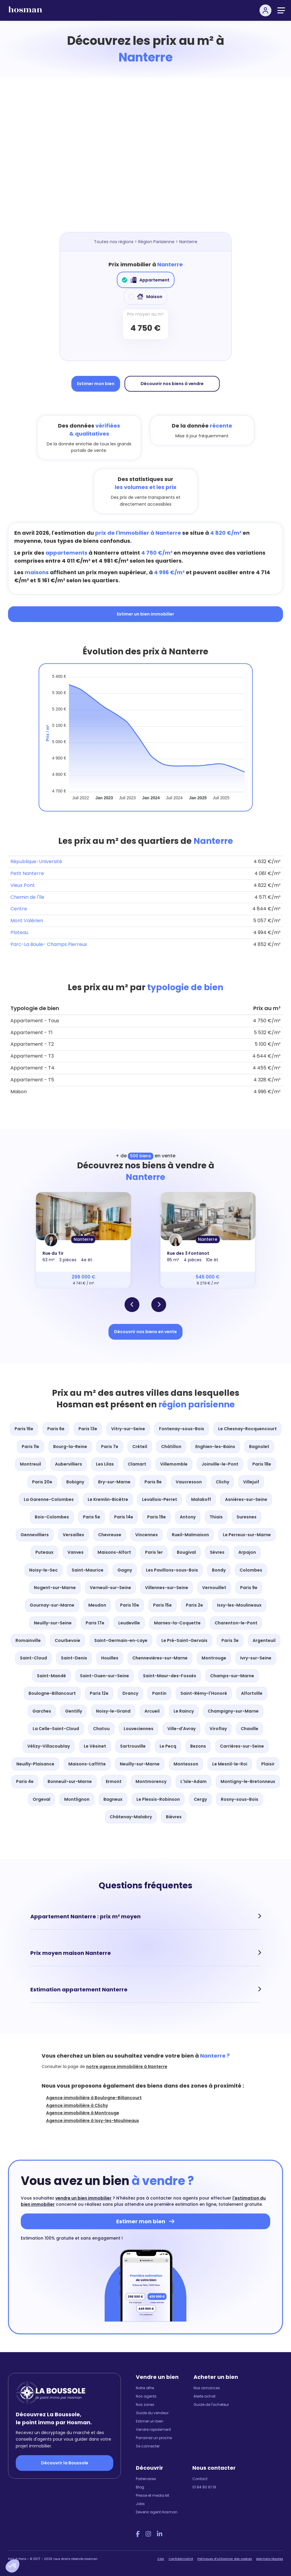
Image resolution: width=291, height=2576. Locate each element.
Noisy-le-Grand (113, 1711)
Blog (140, 2487)
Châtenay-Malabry (131, 1817)
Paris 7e (109, 1447)
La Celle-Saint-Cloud (56, 1729)
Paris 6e (56, 1429)
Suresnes (247, 1517)
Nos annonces (207, 2387)
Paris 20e (42, 1482)
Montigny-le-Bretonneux (248, 1781)
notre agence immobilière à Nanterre (126, 2066)
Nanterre (83, 1239)
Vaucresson (189, 1482)
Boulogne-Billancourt (52, 1693)
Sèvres (217, 1552)
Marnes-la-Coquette (177, 1623)
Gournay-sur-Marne (52, 1605)
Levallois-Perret (159, 1499)
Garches (41, 1711)
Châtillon (171, 1447)
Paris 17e (95, 1623)
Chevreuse (109, 1535)
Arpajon (247, 1552)
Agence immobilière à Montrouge (82, 2113)
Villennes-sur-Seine (166, 1588)
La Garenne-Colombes (49, 1499)
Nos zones (145, 2404)
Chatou (101, 1729)
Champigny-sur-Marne (233, 1711)
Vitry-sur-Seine (128, 1429)
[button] (12, 2566)
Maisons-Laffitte (87, 1764)
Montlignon (76, 1799)
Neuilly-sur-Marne (140, 1764)
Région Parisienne (156, 242)
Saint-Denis (74, 1658)
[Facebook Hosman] (138, 2534)
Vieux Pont (22, 885)
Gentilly (73, 1711)
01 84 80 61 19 (204, 2487)
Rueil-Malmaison (190, 1535)
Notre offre (145, 2387)
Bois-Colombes (52, 1517)
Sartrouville (133, 1746)
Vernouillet (214, 1588)
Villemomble (174, 1464)
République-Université (36, 861)
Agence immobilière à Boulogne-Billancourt (94, 2098)
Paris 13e (87, 1429)
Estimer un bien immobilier (145, 614)
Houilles (109, 1658)
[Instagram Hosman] (148, 2534)
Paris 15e (162, 1605)
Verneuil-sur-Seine (110, 1588)
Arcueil (152, 1711)
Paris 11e (30, 1447)
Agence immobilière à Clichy (77, 2105)
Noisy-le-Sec (43, 1570)
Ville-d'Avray (181, 1729)
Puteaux (44, 1552)
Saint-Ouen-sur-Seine (104, 1676)
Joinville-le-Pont (220, 1464)
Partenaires (146, 2478)
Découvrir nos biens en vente (145, 1332)
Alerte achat (205, 2396)
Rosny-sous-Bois (239, 1799)
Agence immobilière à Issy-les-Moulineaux (92, 2121)
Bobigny (75, 1482)
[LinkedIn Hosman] (159, 2534)
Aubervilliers (68, 1464)
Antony (188, 1517)
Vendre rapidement (153, 2429)
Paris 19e (156, 1517)
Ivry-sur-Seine (255, 1658)
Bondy (219, 1570)
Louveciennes (138, 1729)
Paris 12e (99, 1693)
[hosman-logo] (25, 12)
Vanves (75, 1552)
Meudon (97, 1605)
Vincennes (146, 1535)
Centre (18, 908)
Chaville (249, 1729)
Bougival (186, 1552)
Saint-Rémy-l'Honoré (203, 1693)
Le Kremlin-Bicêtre (108, 1499)
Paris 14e (123, 1517)
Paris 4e (25, 1781)
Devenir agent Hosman (156, 2512)
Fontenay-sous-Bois (181, 1429)
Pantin (159, 1693)
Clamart (137, 1464)
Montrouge (214, 1658)
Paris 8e (153, 1482)
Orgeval (41, 1799)
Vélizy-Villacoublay (48, 1746)
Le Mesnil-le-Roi (229, 1764)
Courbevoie (67, 1640)
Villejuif (251, 1482)
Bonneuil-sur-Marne (70, 1781)
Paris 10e (129, 1605)
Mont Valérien (26, 920)
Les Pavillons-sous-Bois (172, 1570)
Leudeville (129, 1623)
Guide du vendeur (152, 2412)
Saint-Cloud (33, 1658)
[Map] (151, 160)
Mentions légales (269, 2559)
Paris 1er (154, 1552)
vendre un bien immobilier (83, 2198)
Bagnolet (259, 1447)
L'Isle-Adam (193, 1781)
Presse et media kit (152, 2495)
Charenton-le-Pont (236, 1623)
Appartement (145, 280)
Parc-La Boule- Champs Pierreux (48, 944)
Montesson (186, 1764)
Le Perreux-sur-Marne (247, 1535)
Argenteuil (264, 1640)
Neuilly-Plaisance (35, 1764)
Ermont (114, 1781)
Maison (145, 297)
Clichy (222, 1482)
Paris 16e (24, 1429)
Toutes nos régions (113, 242)
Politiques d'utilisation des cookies (224, 2559)
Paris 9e (248, 1588)
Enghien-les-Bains (215, 1447)
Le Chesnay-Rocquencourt (247, 1429)
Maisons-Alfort (114, 1552)
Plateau (19, 932)
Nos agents (146, 2396)
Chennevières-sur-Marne (160, 1658)
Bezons (198, 1746)
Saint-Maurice (87, 1570)
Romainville (28, 1640)
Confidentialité (181, 2559)
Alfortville (251, 1693)
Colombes (251, 1570)
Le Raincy (184, 1711)
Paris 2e (194, 1605)
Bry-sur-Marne (114, 1482)
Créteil (139, 1447)
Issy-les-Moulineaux (239, 1605)
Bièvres (174, 1817)
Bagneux (112, 1799)
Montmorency (151, 1781)
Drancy (130, 1693)
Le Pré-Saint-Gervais (184, 1640)
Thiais (216, 1517)
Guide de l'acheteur (211, 2404)
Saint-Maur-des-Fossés (169, 1676)
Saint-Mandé (51, 1676)
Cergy (200, 1799)
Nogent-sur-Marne (55, 1588)
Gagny (124, 1570)
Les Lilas (105, 1464)
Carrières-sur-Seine (242, 1746)
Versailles (73, 1535)
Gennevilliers (35, 1535)
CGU (160, 2559)
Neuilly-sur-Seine (53, 1623)
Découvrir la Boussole (64, 2463)
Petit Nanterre (27, 873)
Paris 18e (261, 1464)
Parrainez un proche (154, 2437)
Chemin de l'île (27, 897)
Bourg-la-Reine (70, 1447)
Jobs (140, 2503)
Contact (199, 2478)
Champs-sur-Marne (232, 1676)
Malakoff (201, 1499)
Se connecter (148, 2446)
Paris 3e (230, 1640)
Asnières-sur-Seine (246, 1499)
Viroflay (218, 1729)
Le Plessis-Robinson (158, 1799)
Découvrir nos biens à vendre (172, 384)
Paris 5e (91, 1517)
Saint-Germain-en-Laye (120, 1640)
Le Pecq (168, 1746)
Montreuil (30, 1464)
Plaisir (268, 1764)
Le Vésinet (95, 1746)
